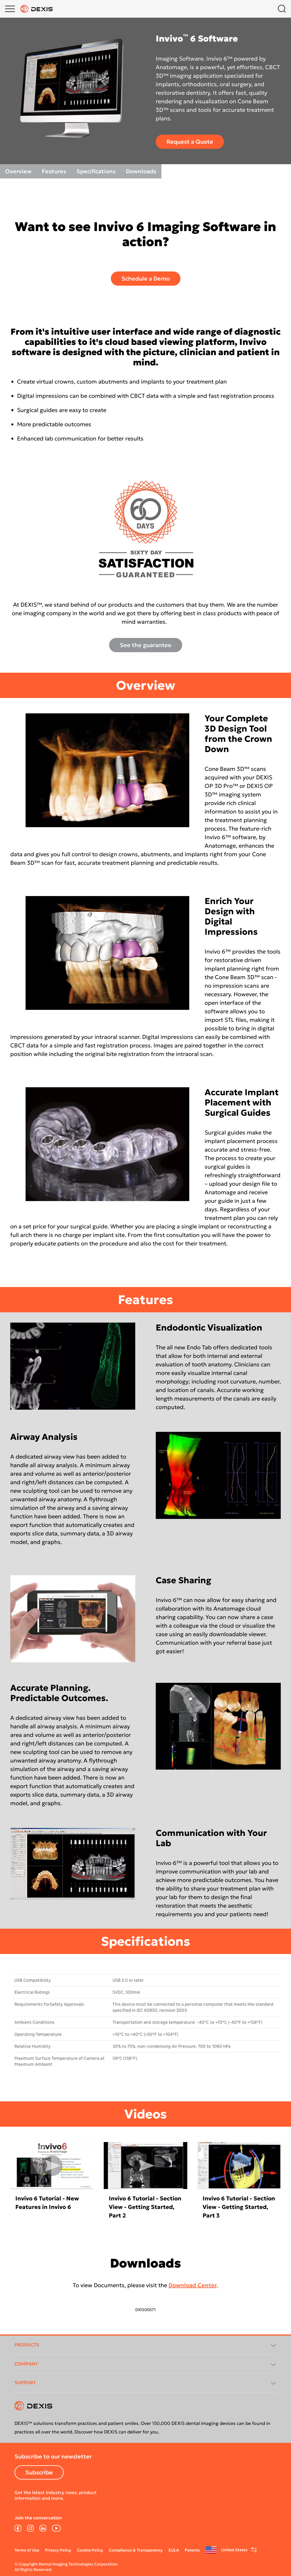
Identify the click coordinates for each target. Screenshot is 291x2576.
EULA (174, 2550)
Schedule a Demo (146, 278)
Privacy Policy (58, 2550)
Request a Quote (190, 141)
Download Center (193, 2285)
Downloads (141, 171)
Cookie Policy (90, 2550)
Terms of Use (26, 2550)
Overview (18, 171)
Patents (192, 2550)
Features (54, 171)
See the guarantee (145, 645)
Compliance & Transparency (136, 2550)
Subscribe (39, 2472)
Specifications (96, 171)
